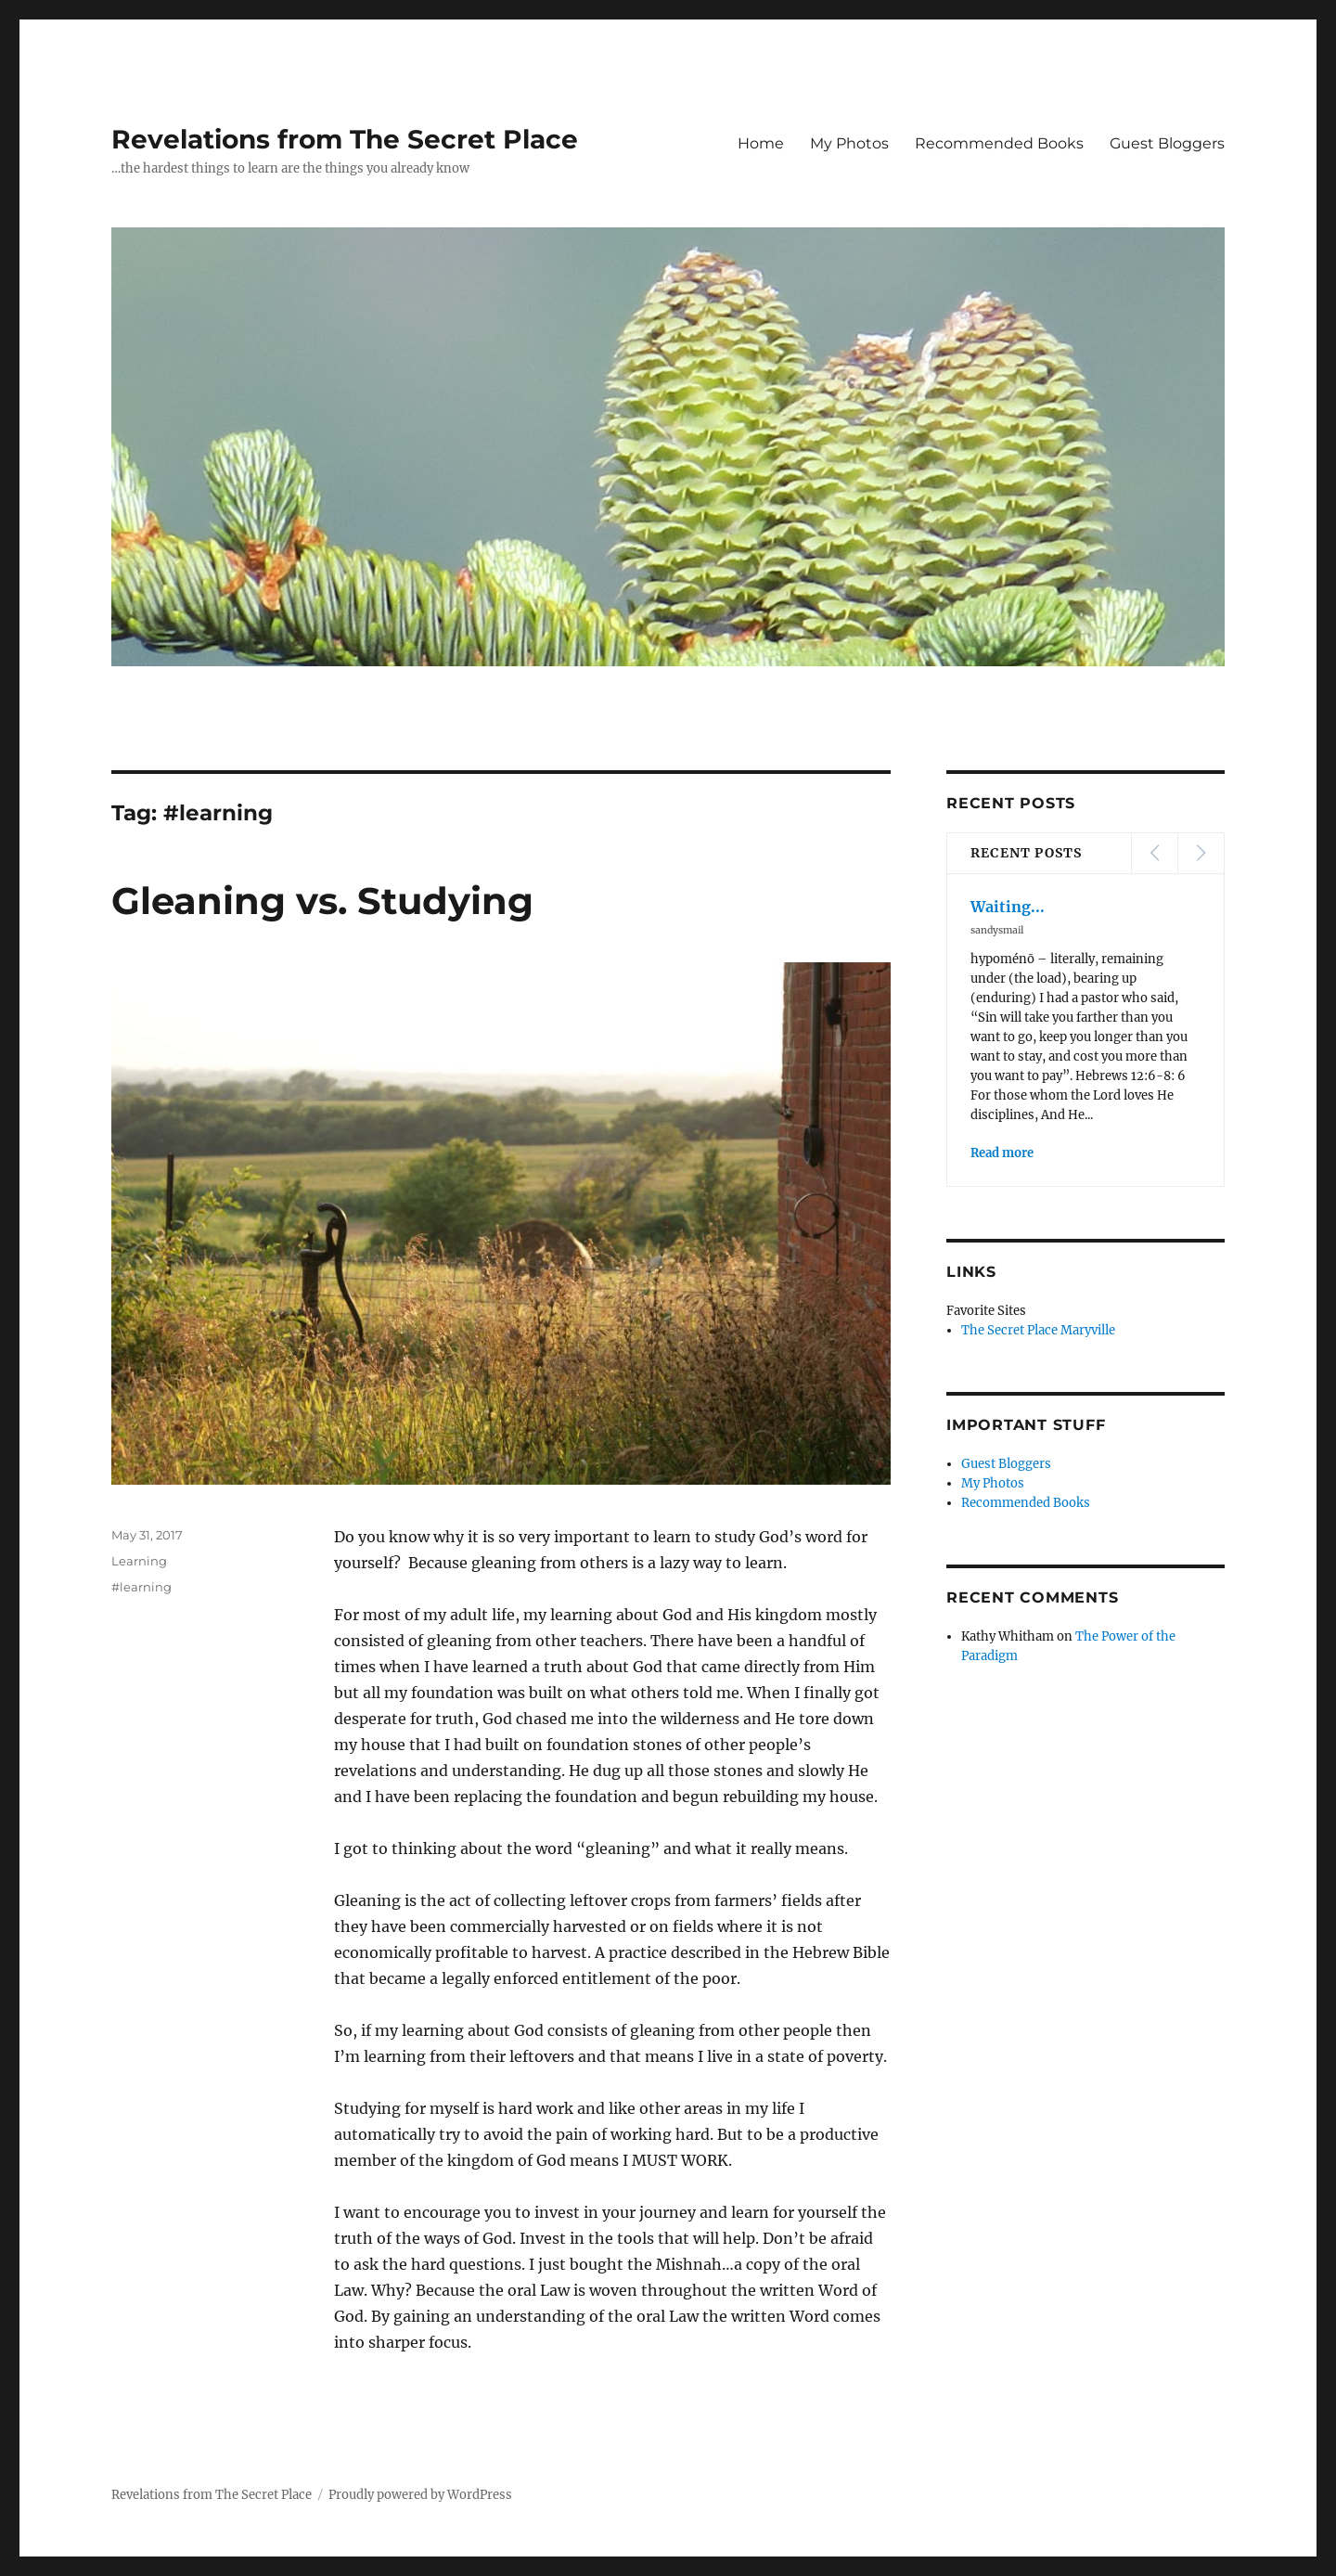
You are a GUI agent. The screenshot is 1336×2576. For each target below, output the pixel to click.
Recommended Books (999, 143)
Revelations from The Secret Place (344, 139)
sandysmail (996, 930)
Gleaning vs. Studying (322, 900)
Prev (1154, 853)
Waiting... (1007, 906)
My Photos (849, 143)
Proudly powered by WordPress (420, 2495)
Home (761, 143)
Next (1200, 853)
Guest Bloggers (1167, 143)
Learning (139, 1560)
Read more (1002, 1153)
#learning (141, 1586)
